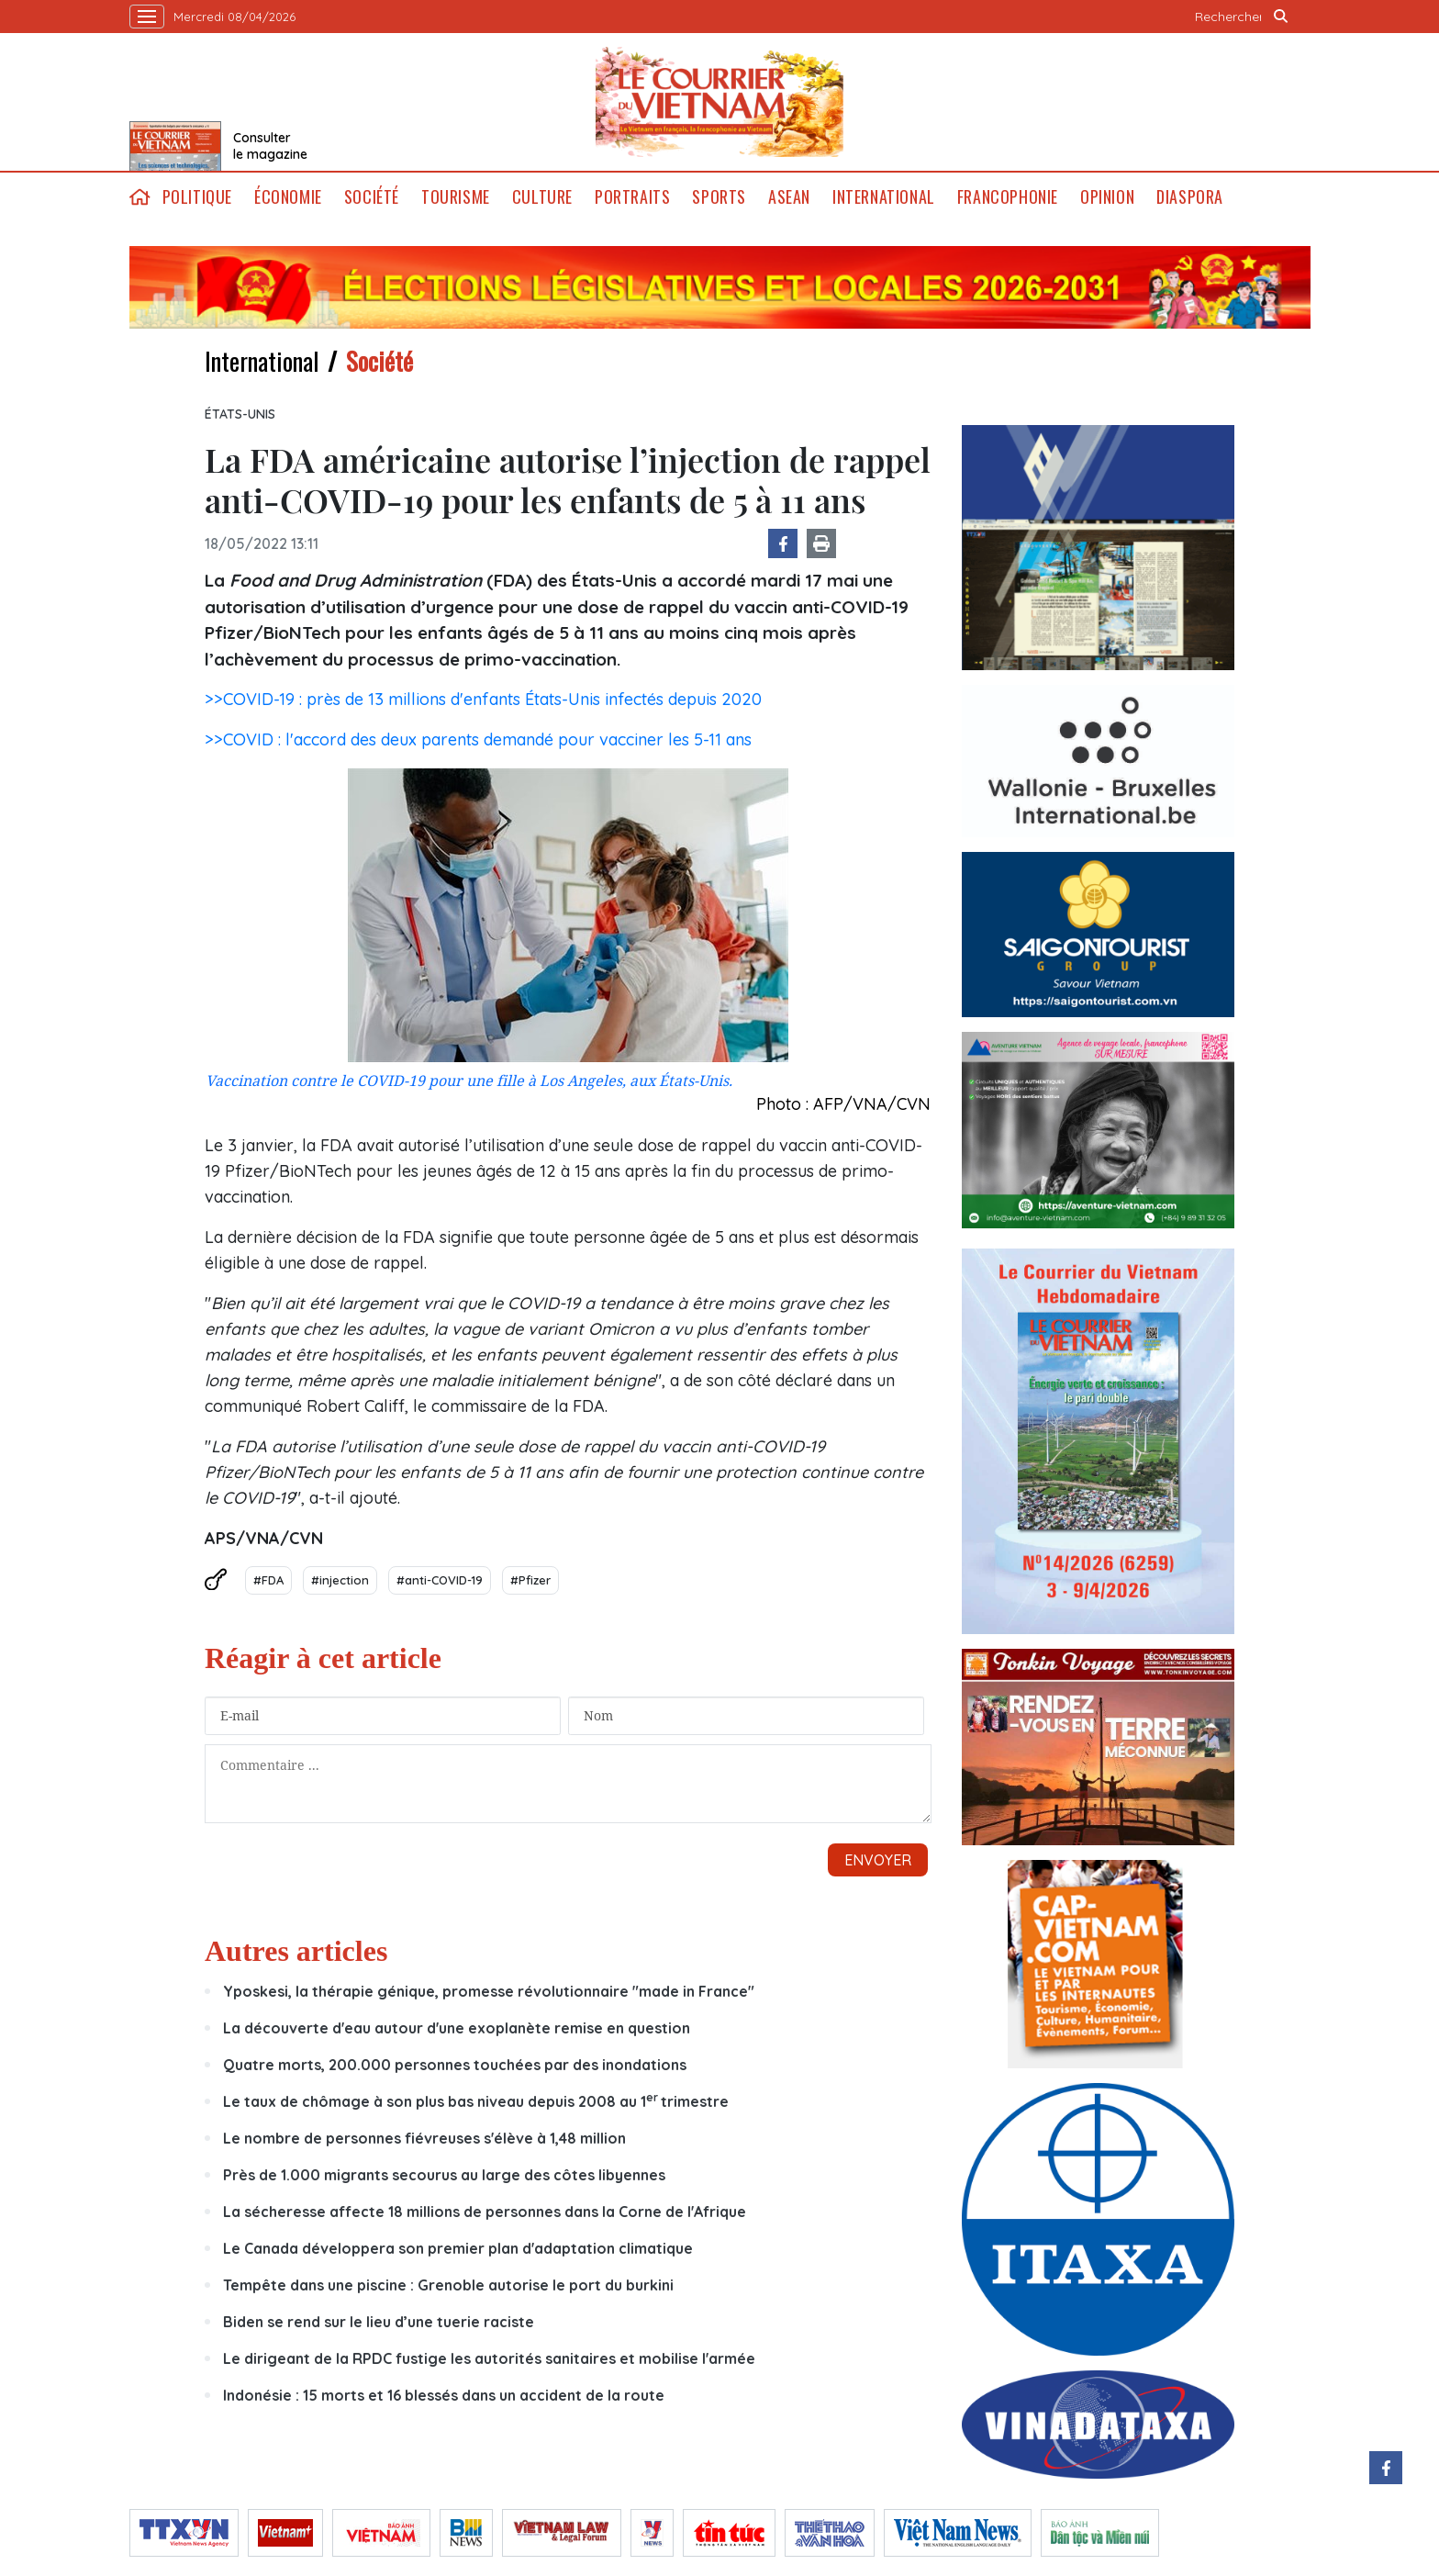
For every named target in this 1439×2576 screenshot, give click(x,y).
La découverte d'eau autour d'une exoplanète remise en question (456, 2028)
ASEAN (789, 196)
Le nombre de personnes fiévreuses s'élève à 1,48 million (426, 2138)
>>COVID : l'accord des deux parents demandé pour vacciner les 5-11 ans (478, 739)
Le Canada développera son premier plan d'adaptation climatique (458, 2248)
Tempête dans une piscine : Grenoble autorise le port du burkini (448, 2285)
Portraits (632, 196)
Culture (542, 196)
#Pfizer (530, 1580)
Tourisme (455, 196)
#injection (340, 1580)
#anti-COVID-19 (439, 1580)
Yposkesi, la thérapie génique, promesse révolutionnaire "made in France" (488, 1991)
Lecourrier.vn (719, 102)
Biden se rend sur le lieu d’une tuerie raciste (378, 2322)
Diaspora (1189, 196)
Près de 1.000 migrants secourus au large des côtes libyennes (446, 2175)
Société (371, 196)
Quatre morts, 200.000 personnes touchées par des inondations (456, 2064)
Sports (719, 196)
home (140, 196)
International (883, 196)
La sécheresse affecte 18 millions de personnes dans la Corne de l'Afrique (484, 2211)
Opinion (1107, 196)
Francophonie (1007, 196)
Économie (288, 196)
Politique (197, 196)
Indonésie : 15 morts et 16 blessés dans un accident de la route (443, 2395)
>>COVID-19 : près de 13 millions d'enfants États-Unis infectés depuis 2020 (483, 699)
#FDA (268, 1580)
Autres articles (296, 1950)
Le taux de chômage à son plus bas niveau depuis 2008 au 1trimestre (476, 2101)
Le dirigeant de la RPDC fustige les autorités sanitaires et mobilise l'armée (489, 2358)
